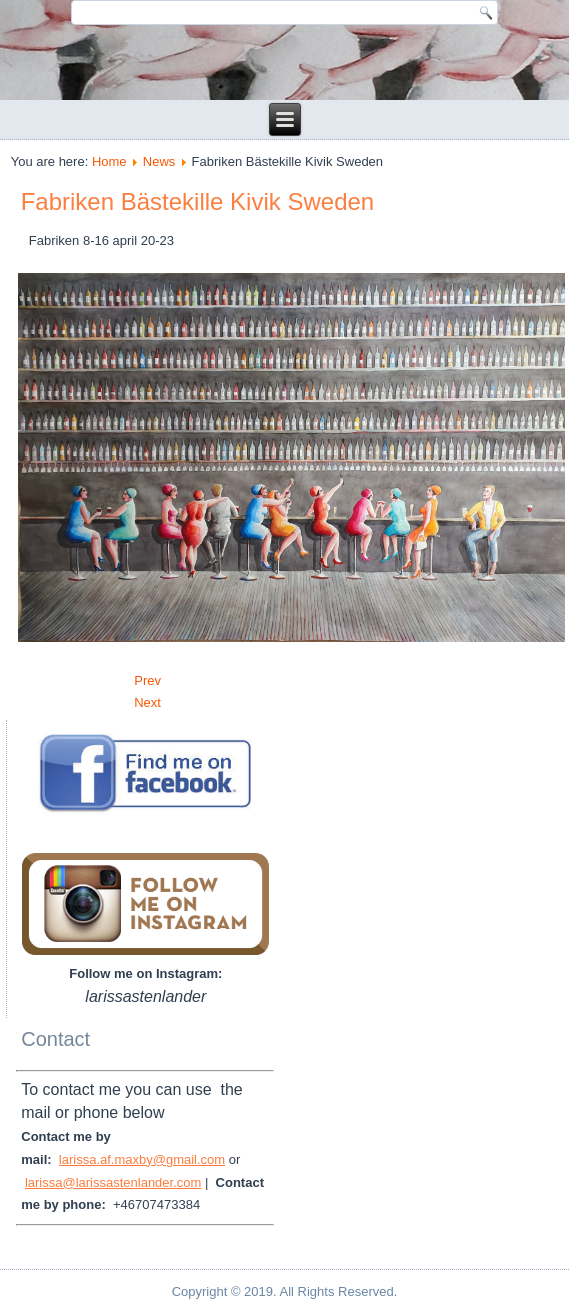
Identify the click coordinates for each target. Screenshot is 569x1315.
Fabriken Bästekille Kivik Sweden (198, 201)
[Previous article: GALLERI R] (147, 680)
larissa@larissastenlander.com (113, 1182)
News (159, 161)
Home (109, 161)
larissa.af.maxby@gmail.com (142, 1159)
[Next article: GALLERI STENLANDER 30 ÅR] (147, 702)
